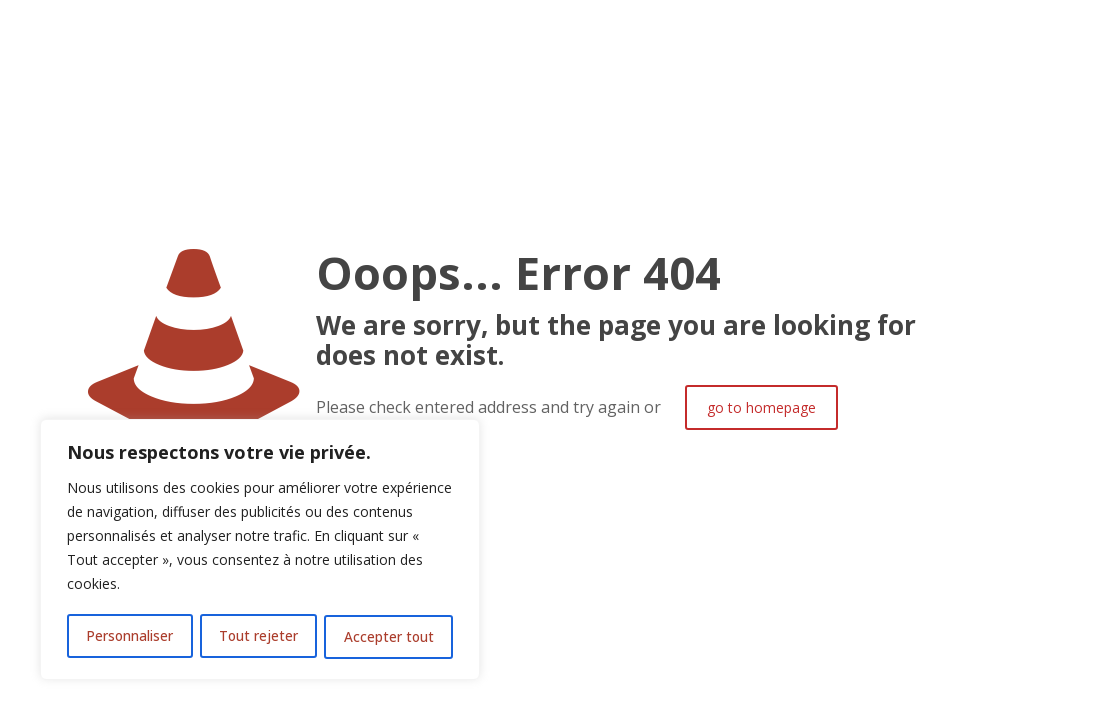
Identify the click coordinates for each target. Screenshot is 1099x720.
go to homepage (761, 407)
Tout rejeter (259, 636)
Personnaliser (130, 636)
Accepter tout (389, 636)
